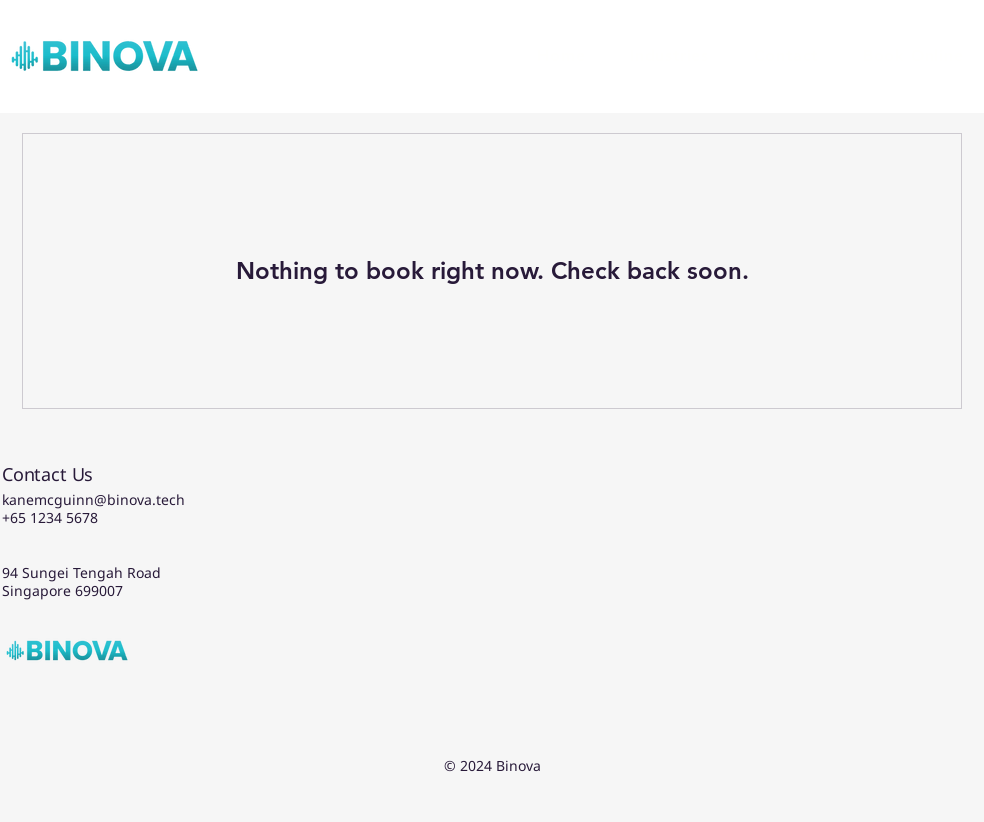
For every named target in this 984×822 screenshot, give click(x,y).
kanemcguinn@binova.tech (93, 499)
